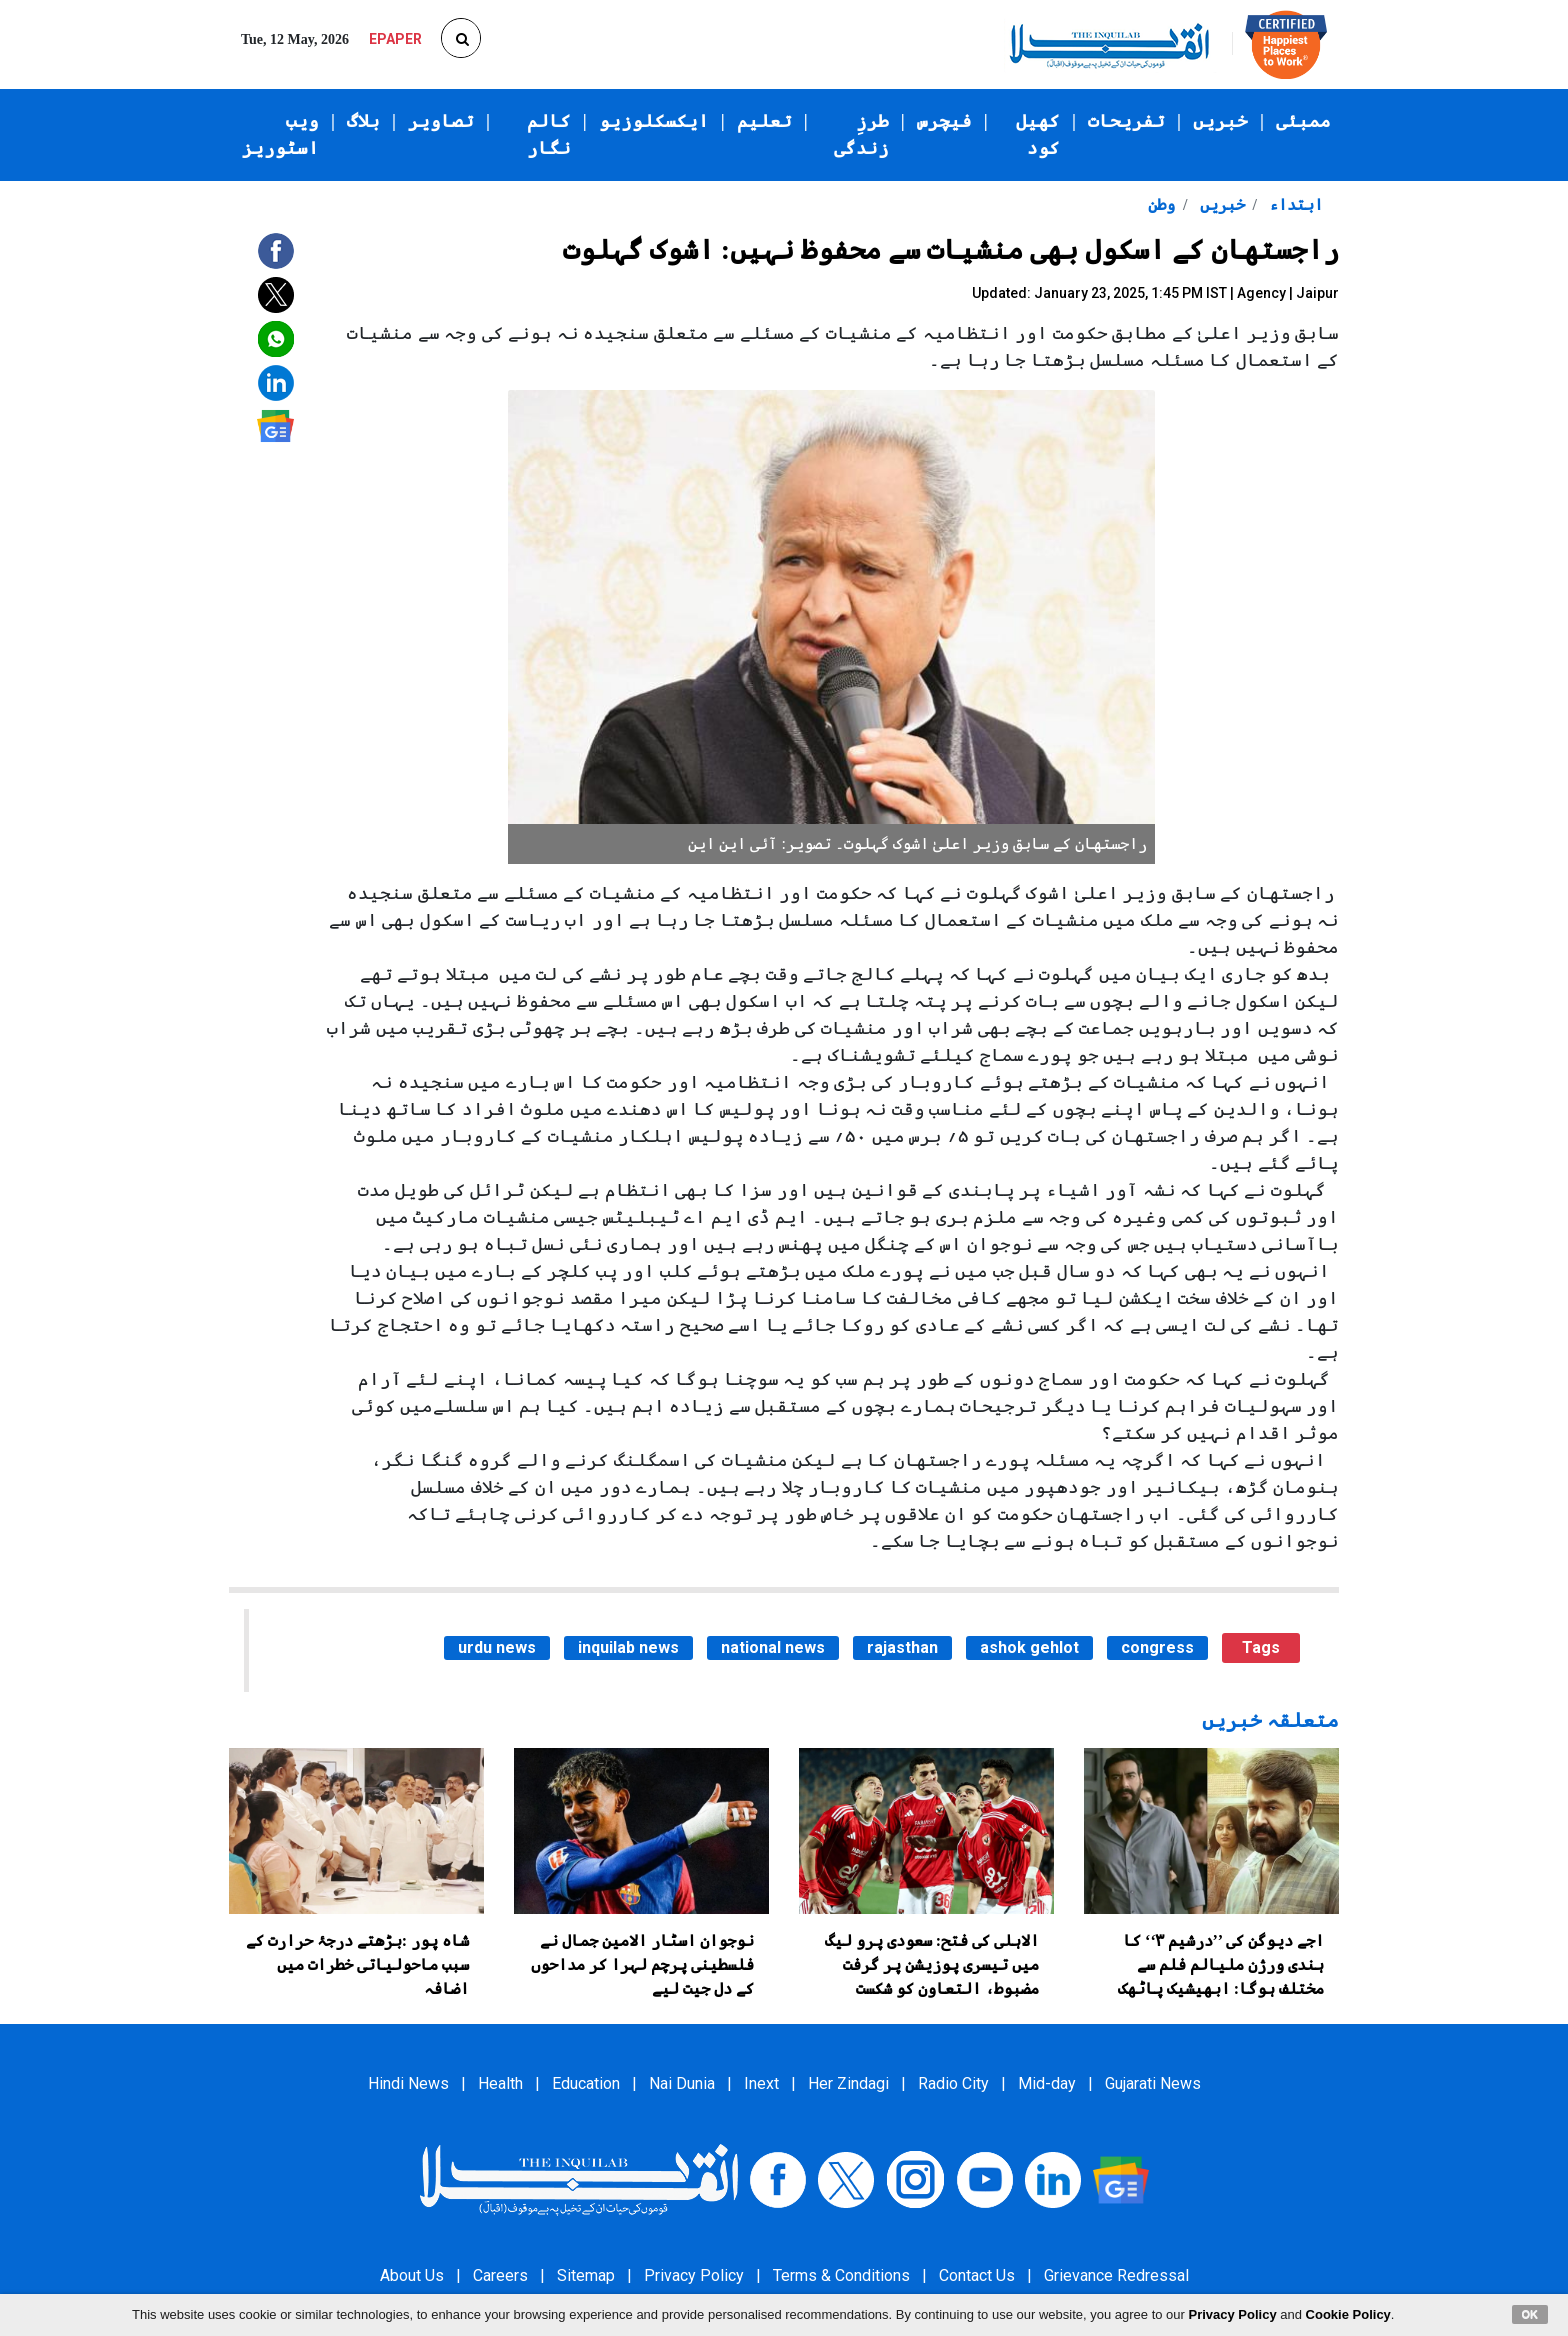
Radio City (953, 2083)
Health (500, 2083)
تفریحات (1126, 121)
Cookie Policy (1348, 2314)
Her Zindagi (848, 2083)
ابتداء (1294, 204)
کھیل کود (1038, 134)
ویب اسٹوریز (280, 134)
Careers (500, 2275)
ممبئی (1303, 121)
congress (1157, 1647)
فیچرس (944, 121)
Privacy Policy (694, 2275)
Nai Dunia (682, 2083)
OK (1530, 2314)
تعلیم (764, 121)
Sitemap (586, 2275)
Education (586, 2083)
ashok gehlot (1029, 1647)
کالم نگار (549, 134)
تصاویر (441, 121)
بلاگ (363, 121)
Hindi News (408, 2083)
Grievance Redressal (1116, 2275)
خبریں (1220, 121)
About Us (412, 2275)
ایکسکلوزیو (654, 121)
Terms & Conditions (841, 2275)
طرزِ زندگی (861, 134)
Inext (761, 2083)
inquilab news (628, 1647)
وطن (1161, 204)
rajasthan (902, 1647)
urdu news (497, 1647)
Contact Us (977, 2275)
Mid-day (1047, 2083)
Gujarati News (1153, 2083)
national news (773, 1647)
